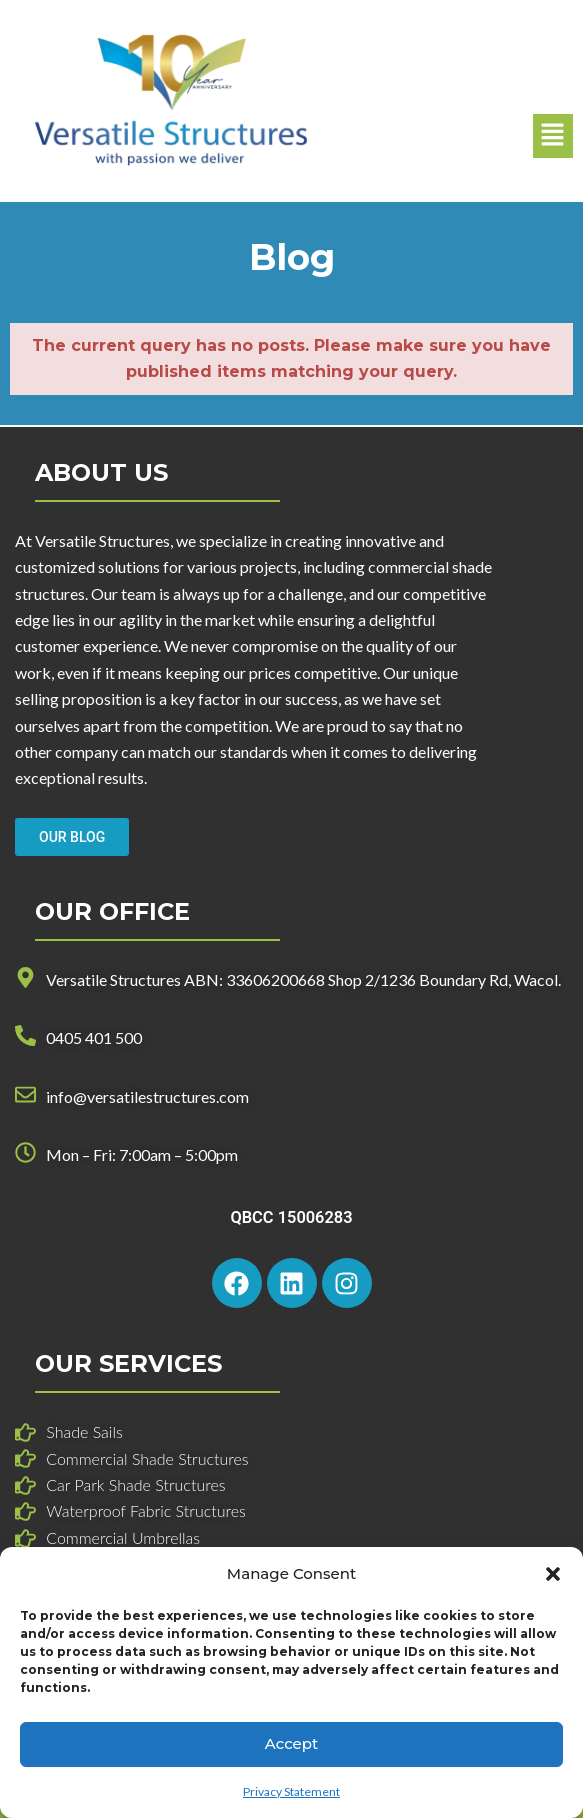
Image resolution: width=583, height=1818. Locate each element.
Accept (291, 1743)
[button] (553, 1574)
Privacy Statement (291, 1791)
